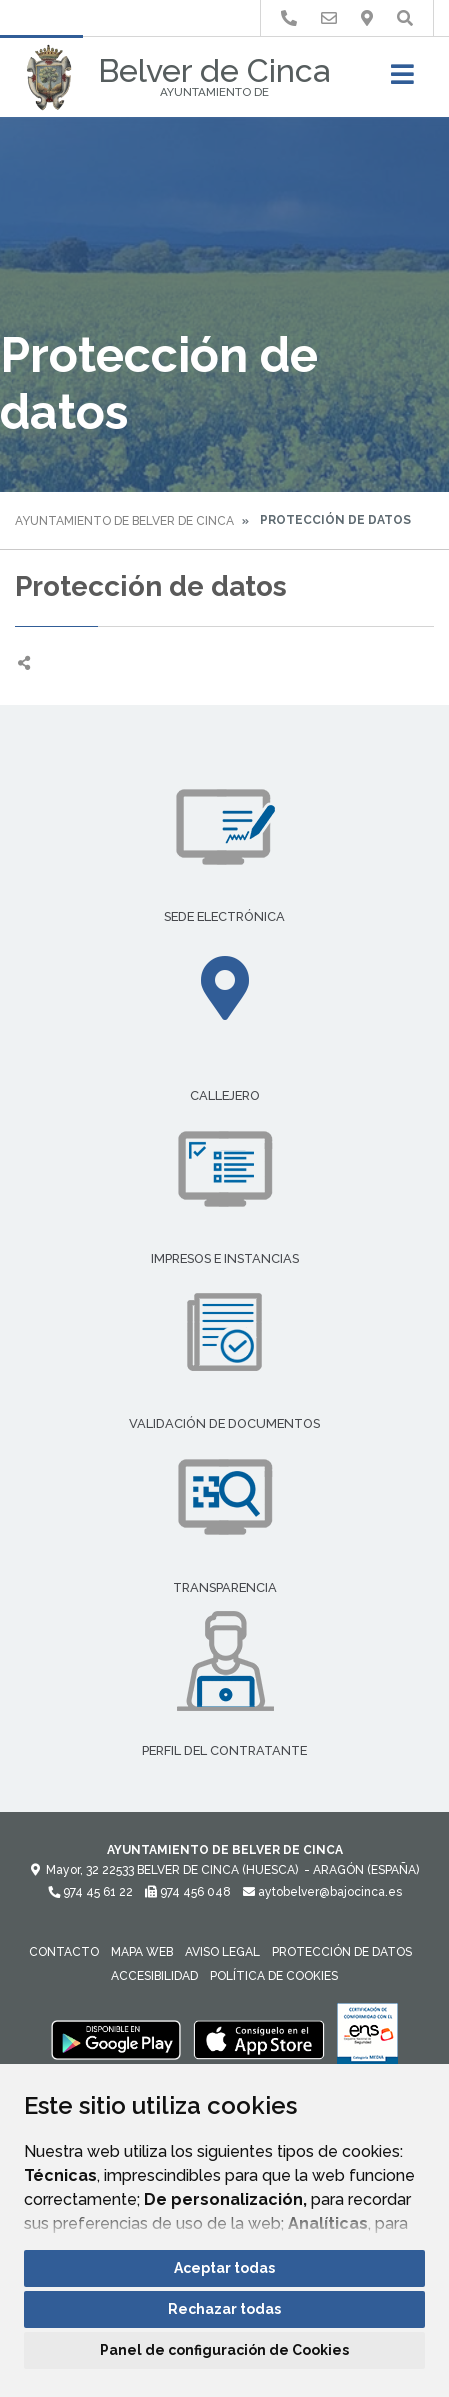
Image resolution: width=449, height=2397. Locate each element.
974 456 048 (188, 1892)
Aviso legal (222, 1952)
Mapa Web (142, 1952)
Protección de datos (342, 1952)
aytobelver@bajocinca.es (322, 1892)
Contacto (64, 1952)
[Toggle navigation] (402, 80)
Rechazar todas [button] (224, 2309)
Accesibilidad (154, 1976)
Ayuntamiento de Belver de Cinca (124, 521)
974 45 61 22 (90, 1892)
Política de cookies (274, 1976)
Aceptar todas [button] (224, 2268)
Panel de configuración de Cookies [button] (224, 2350)
